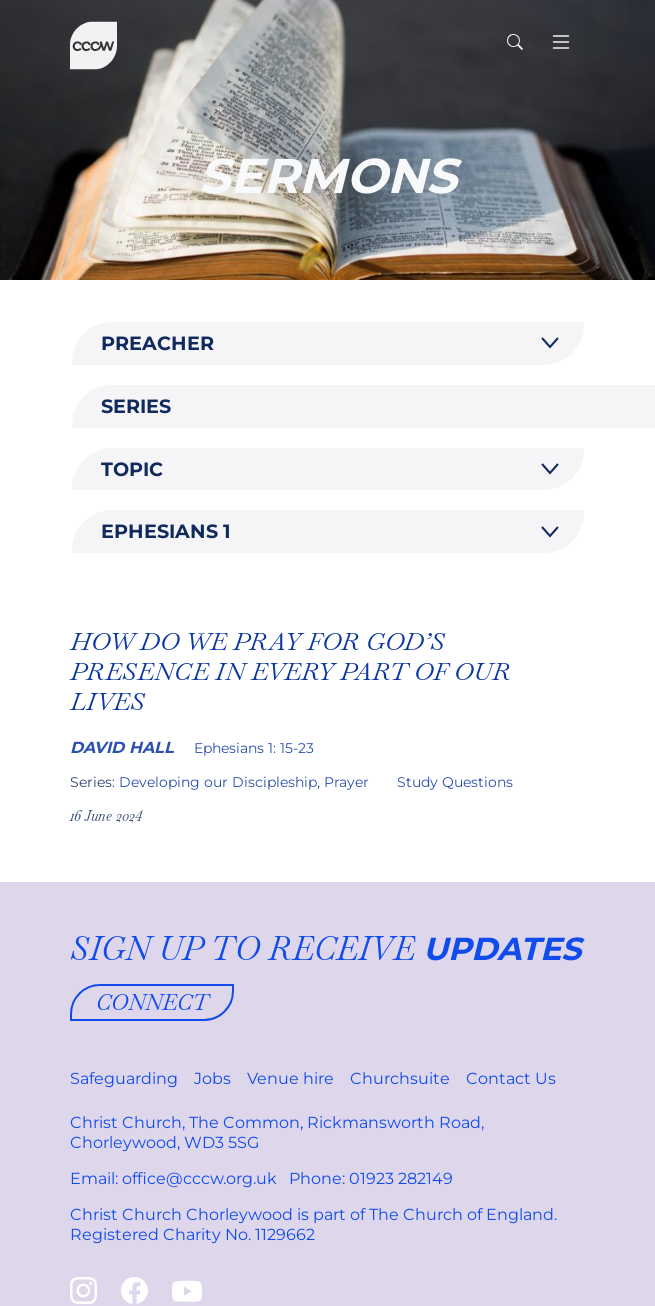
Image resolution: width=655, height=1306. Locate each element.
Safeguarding (124, 1078)
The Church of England (461, 1214)
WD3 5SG (221, 1142)
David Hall (122, 747)
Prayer (346, 782)
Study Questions (455, 782)
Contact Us (511, 1078)
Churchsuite (400, 1078)
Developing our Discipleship (218, 782)
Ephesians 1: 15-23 (254, 748)
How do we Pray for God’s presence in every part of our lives (290, 670)
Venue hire (290, 1078)
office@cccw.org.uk (199, 1178)
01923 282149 (401, 1178)
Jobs (212, 1078)
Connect (152, 1002)
